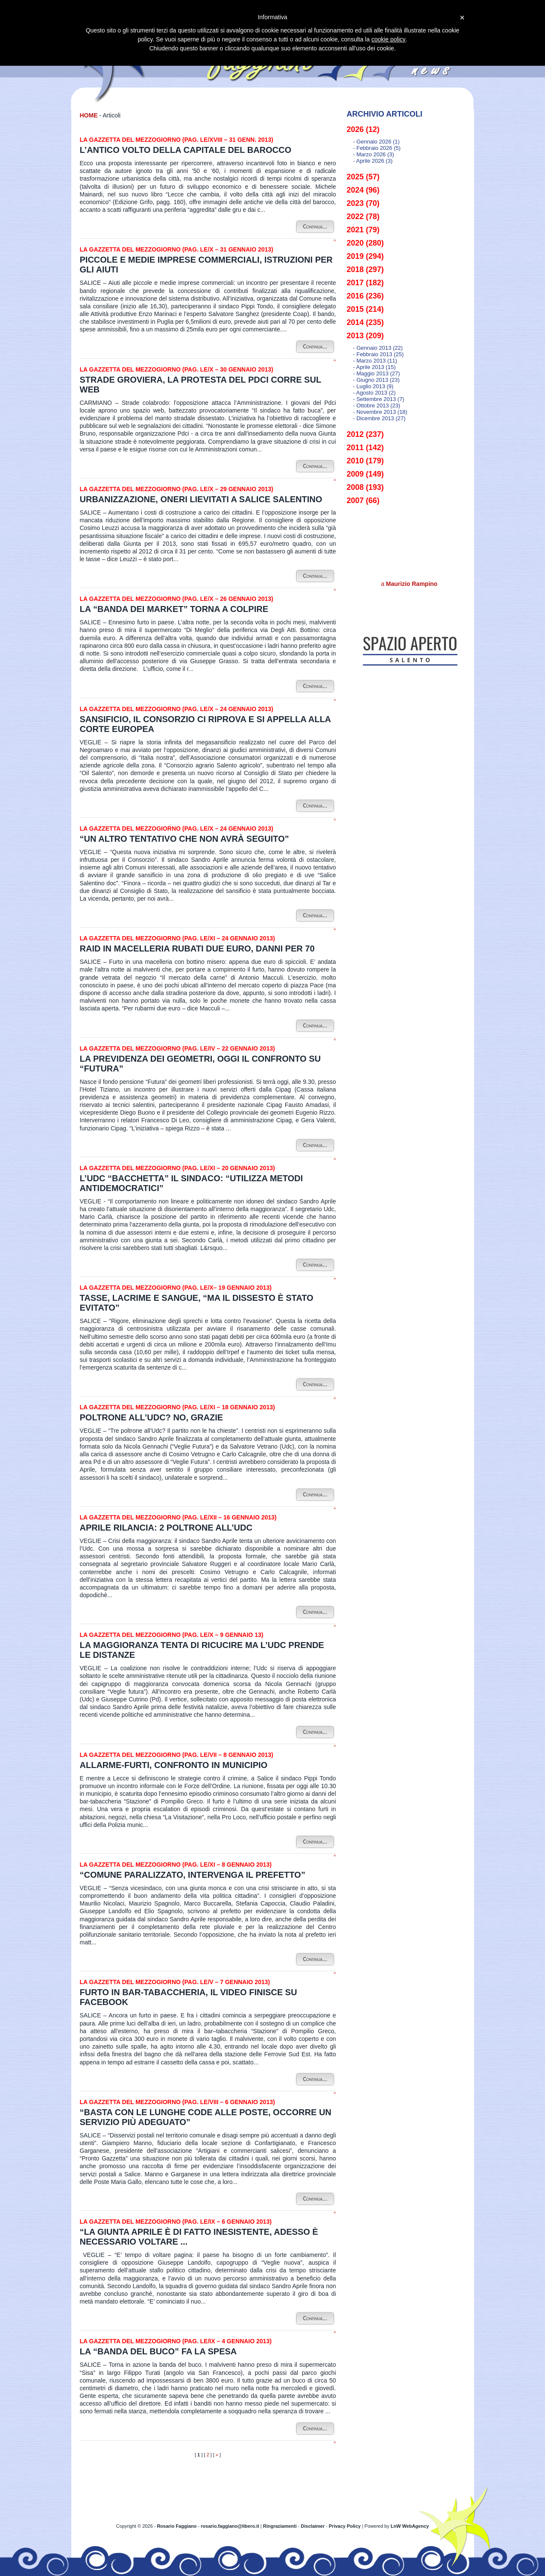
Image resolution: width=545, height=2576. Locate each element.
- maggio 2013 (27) (376, 373)
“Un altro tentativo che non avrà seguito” (184, 838)
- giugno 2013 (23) (376, 380)
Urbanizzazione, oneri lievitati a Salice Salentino (201, 499)
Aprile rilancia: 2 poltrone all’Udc (166, 1527)
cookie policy (388, 39)
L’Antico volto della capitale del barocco (186, 150)
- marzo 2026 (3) (373, 154)
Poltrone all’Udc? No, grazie (151, 1417)
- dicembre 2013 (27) (379, 418)
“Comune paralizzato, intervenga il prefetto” (192, 1874)
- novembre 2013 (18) (380, 412)
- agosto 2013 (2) (374, 392)
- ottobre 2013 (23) (377, 405)
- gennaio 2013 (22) (378, 348)
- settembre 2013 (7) (378, 399)
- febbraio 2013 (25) (378, 354)
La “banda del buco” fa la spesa (158, 2351)
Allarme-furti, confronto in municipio (174, 1765)
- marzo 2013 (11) (375, 360)
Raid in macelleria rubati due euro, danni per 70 (197, 948)
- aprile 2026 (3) (373, 161)
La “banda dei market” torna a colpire (174, 609)
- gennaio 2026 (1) (376, 141)
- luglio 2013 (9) (373, 386)
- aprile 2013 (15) (374, 367)
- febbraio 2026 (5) (377, 148)
